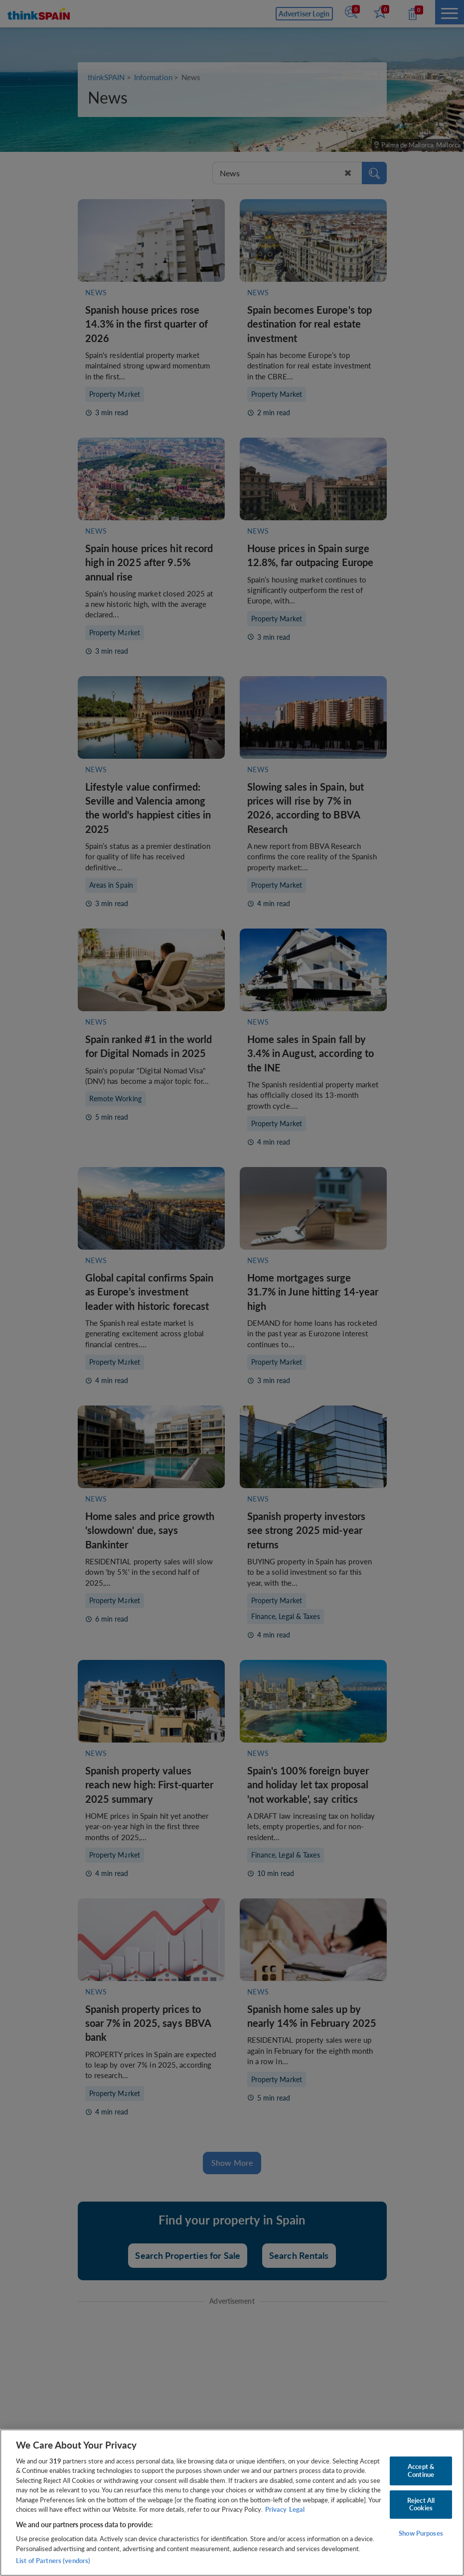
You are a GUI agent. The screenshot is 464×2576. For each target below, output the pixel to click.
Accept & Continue (421, 2470)
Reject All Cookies (421, 2504)
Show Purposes (421, 2533)
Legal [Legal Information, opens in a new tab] (297, 2509)
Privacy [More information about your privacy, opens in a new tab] (276, 2509)
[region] (232, 2502)
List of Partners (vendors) (53, 2561)
